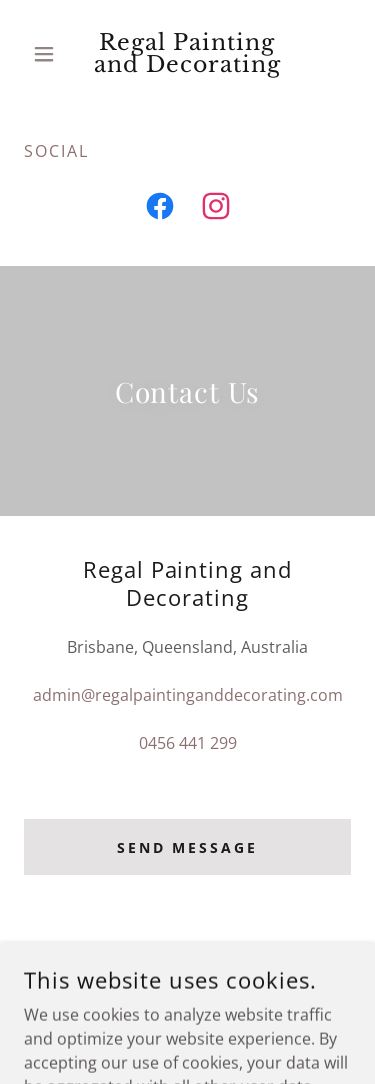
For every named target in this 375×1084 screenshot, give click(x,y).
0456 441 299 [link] (188, 743)
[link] (187, 54)
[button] (48, 54)
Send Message (188, 847)
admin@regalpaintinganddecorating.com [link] (188, 695)
